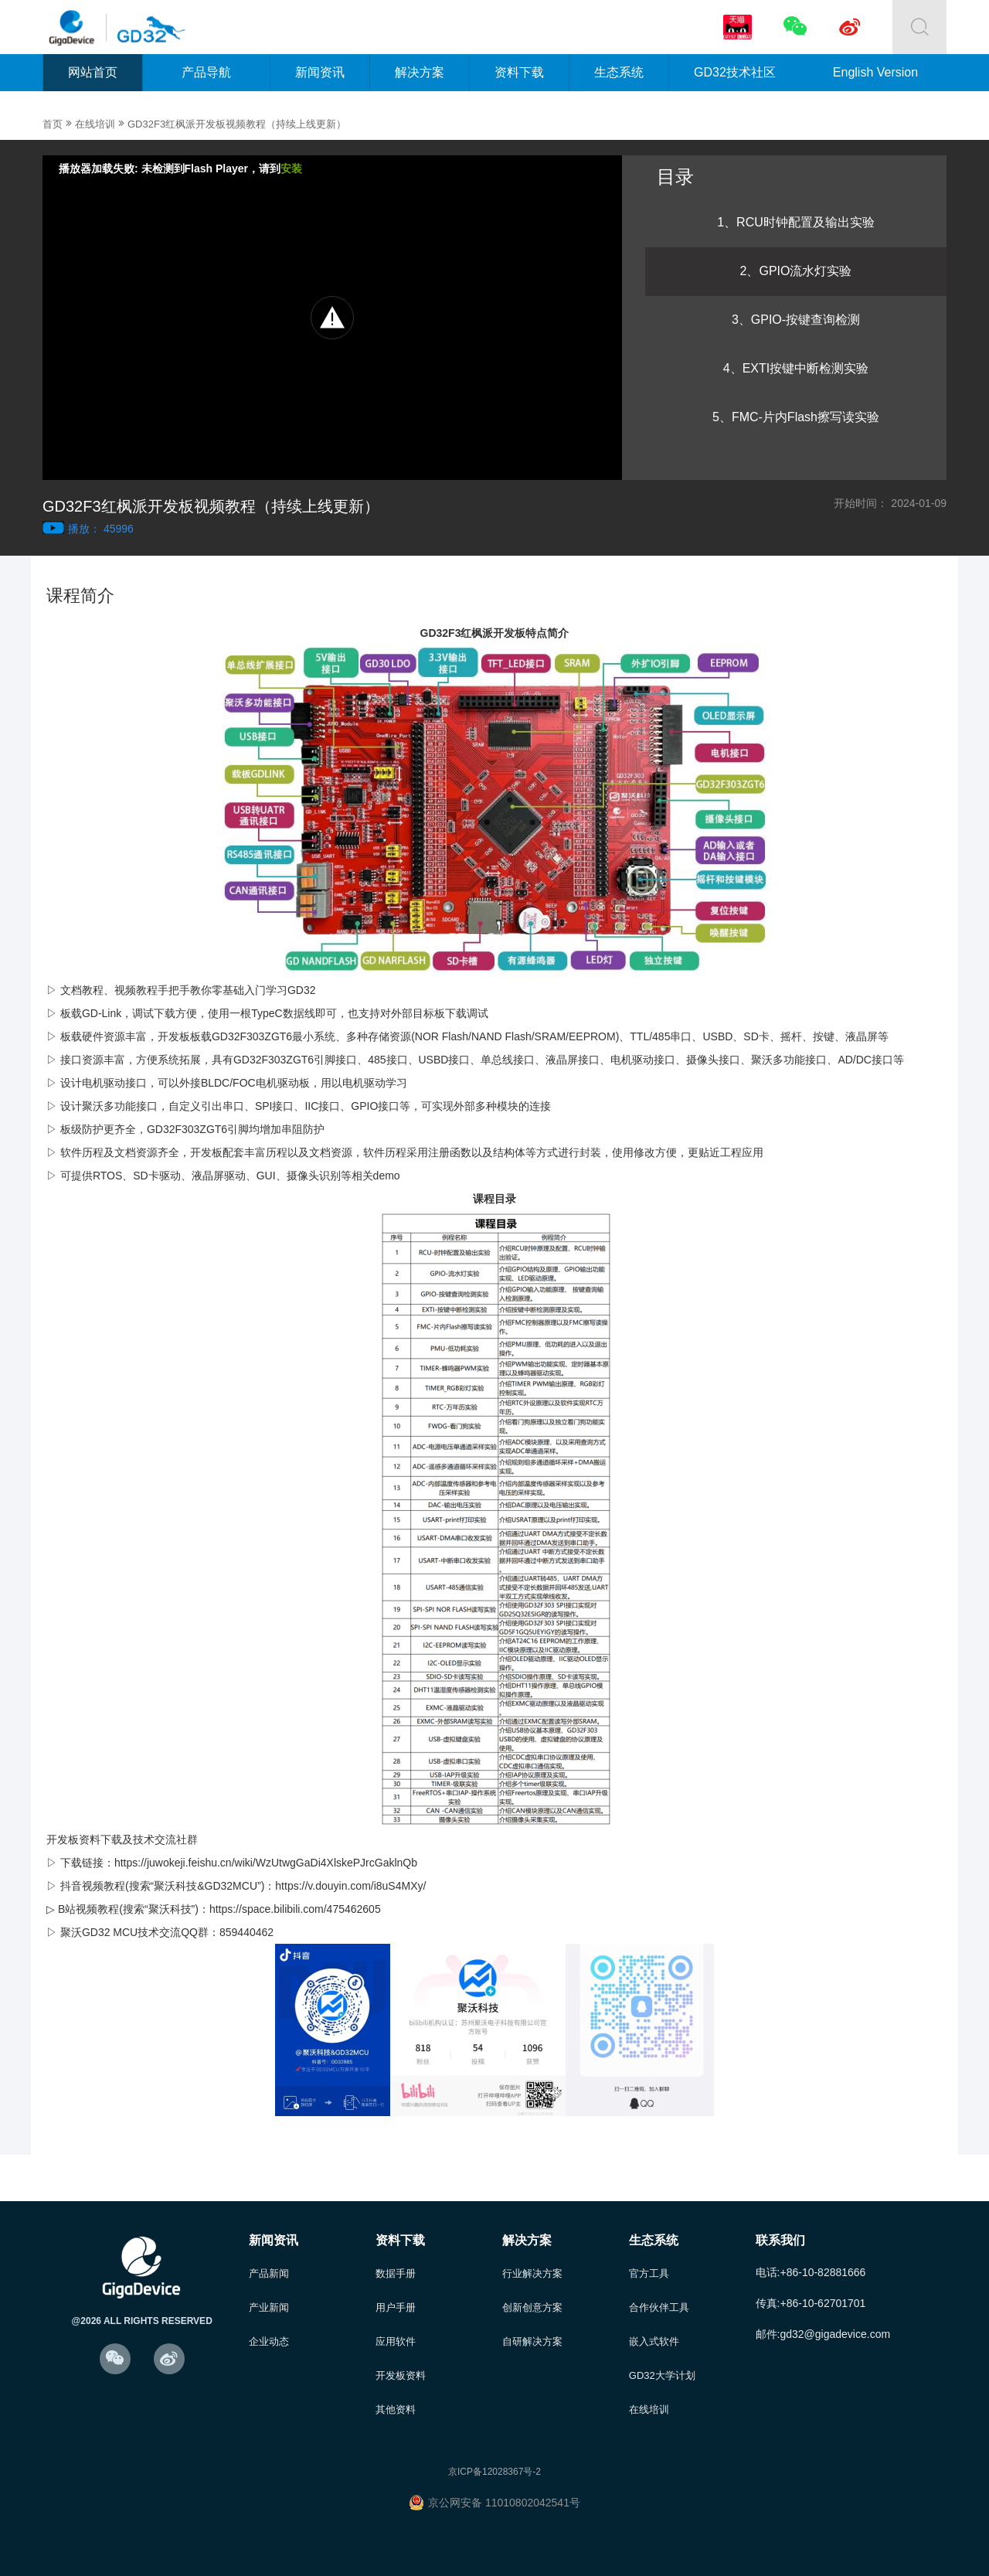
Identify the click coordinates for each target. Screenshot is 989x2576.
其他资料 (396, 2409)
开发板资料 (401, 2375)
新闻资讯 (320, 72)
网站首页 (92, 72)
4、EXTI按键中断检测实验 (795, 368)
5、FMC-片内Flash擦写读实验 (795, 417)
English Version (875, 72)
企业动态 (269, 2341)
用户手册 (396, 2307)
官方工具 (649, 2273)
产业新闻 (269, 2307)
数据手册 (396, 2273)
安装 (291, 168)
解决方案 (419, 72)
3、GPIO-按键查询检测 (796, 319)
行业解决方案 (532, 2273)
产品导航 (206, 72)
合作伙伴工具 (659, 2307)
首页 (52, 124)
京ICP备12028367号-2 (494, 2471)
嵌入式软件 (654, 2341)
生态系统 (619, 72)
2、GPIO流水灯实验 (796, 270)
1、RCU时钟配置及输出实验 (796, 222)
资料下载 (519, 72)
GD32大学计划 (662, 2375)
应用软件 (396, 2341)
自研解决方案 (532, 2341)
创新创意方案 (532, 2307)
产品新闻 (269, 2273)
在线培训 (95, 124)
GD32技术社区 (735, 72)
